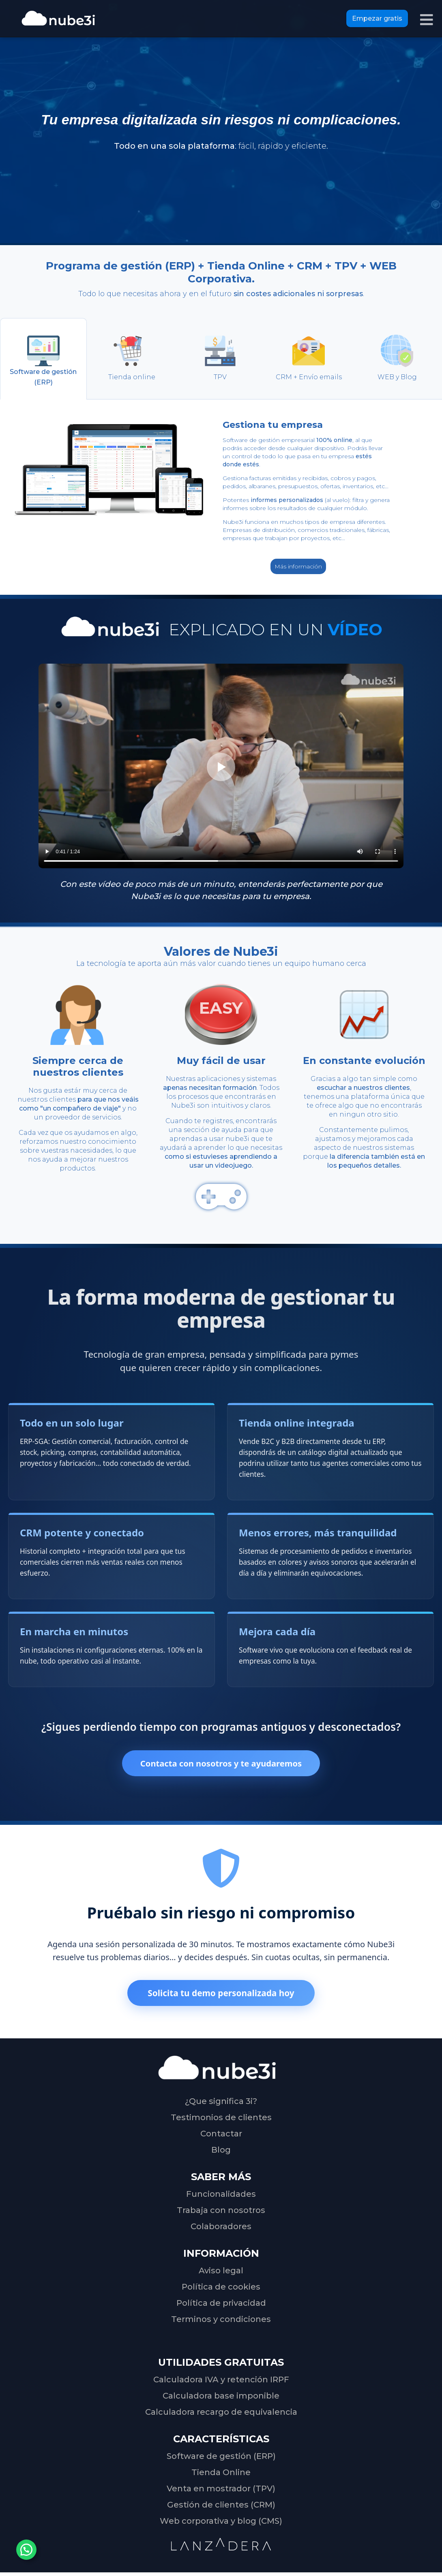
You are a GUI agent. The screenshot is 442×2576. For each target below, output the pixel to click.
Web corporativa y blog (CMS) (221, 2523)
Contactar (221, 2135)
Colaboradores (221, 2228)
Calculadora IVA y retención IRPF (221, 2381)
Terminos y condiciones (221, 2321)
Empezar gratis (377, 18)
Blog (221, 2152)
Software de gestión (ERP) (221, 2458)
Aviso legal (221, 2272)
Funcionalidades (221, 2196)
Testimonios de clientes (221, 2119)
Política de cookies (221, 2289)
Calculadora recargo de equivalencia (221, 2414)
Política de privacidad (221, 2305)
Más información (298, 566)
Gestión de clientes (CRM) (221, 2507)
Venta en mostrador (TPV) (221, 2490)
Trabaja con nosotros (221, 2212)
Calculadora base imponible (221, 2398)
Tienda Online (221, 2474)
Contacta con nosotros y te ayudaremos (221, 1764)
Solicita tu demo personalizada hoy (221, 1995)
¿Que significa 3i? (221, 2103)
